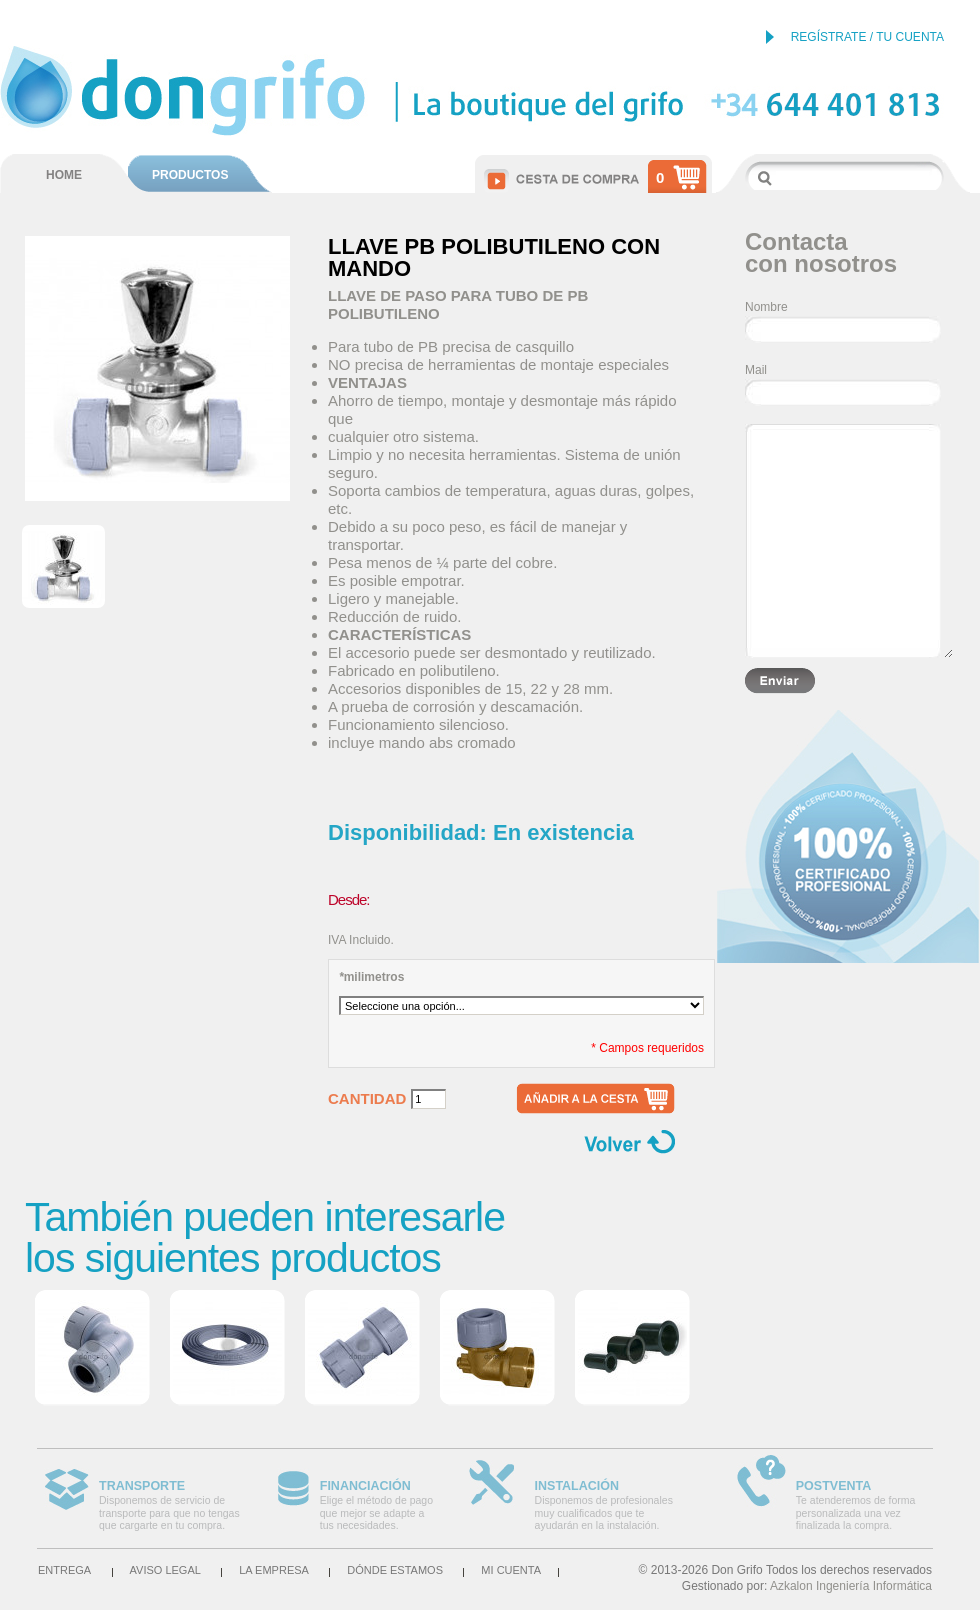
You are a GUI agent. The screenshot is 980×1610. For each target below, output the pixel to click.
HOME (64, 175)
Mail (756, 370)
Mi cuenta (511, 1570)
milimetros (371, 977)
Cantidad (367, 1099)
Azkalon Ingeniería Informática (851, 1586)
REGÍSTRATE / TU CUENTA (867, 37)
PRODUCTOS (190, 175)
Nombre (766, 307)
